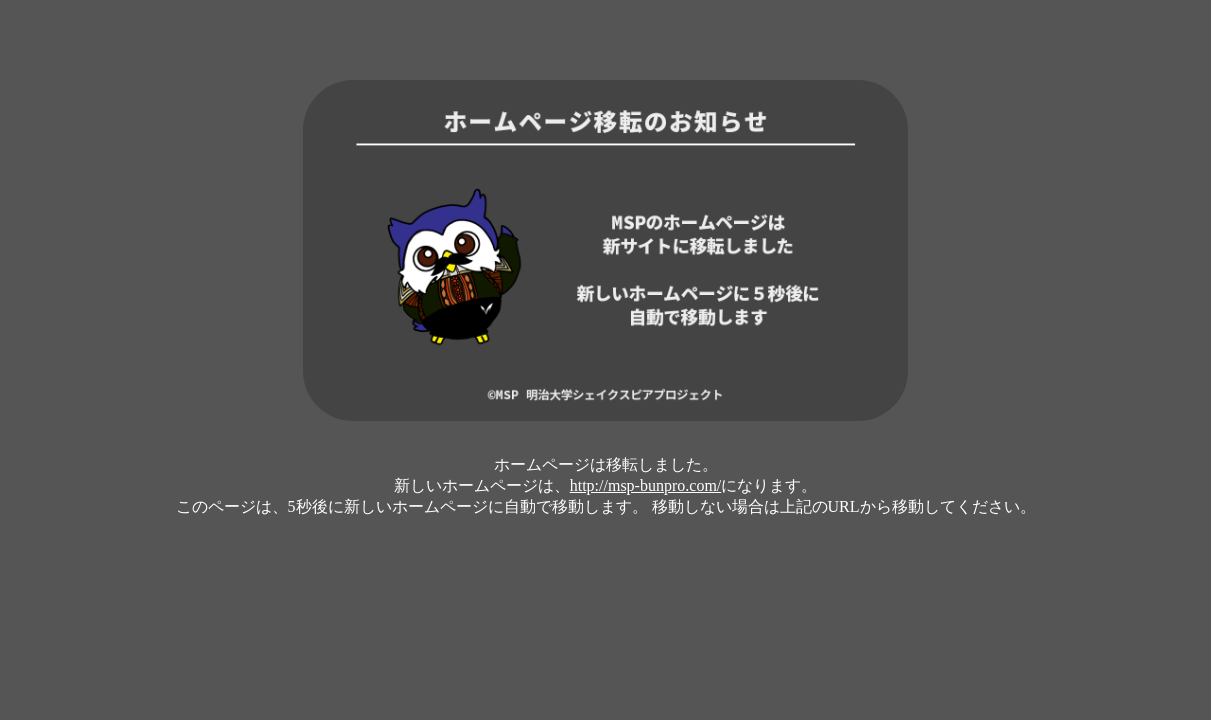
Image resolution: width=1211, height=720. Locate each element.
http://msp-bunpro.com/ (646, 485)
